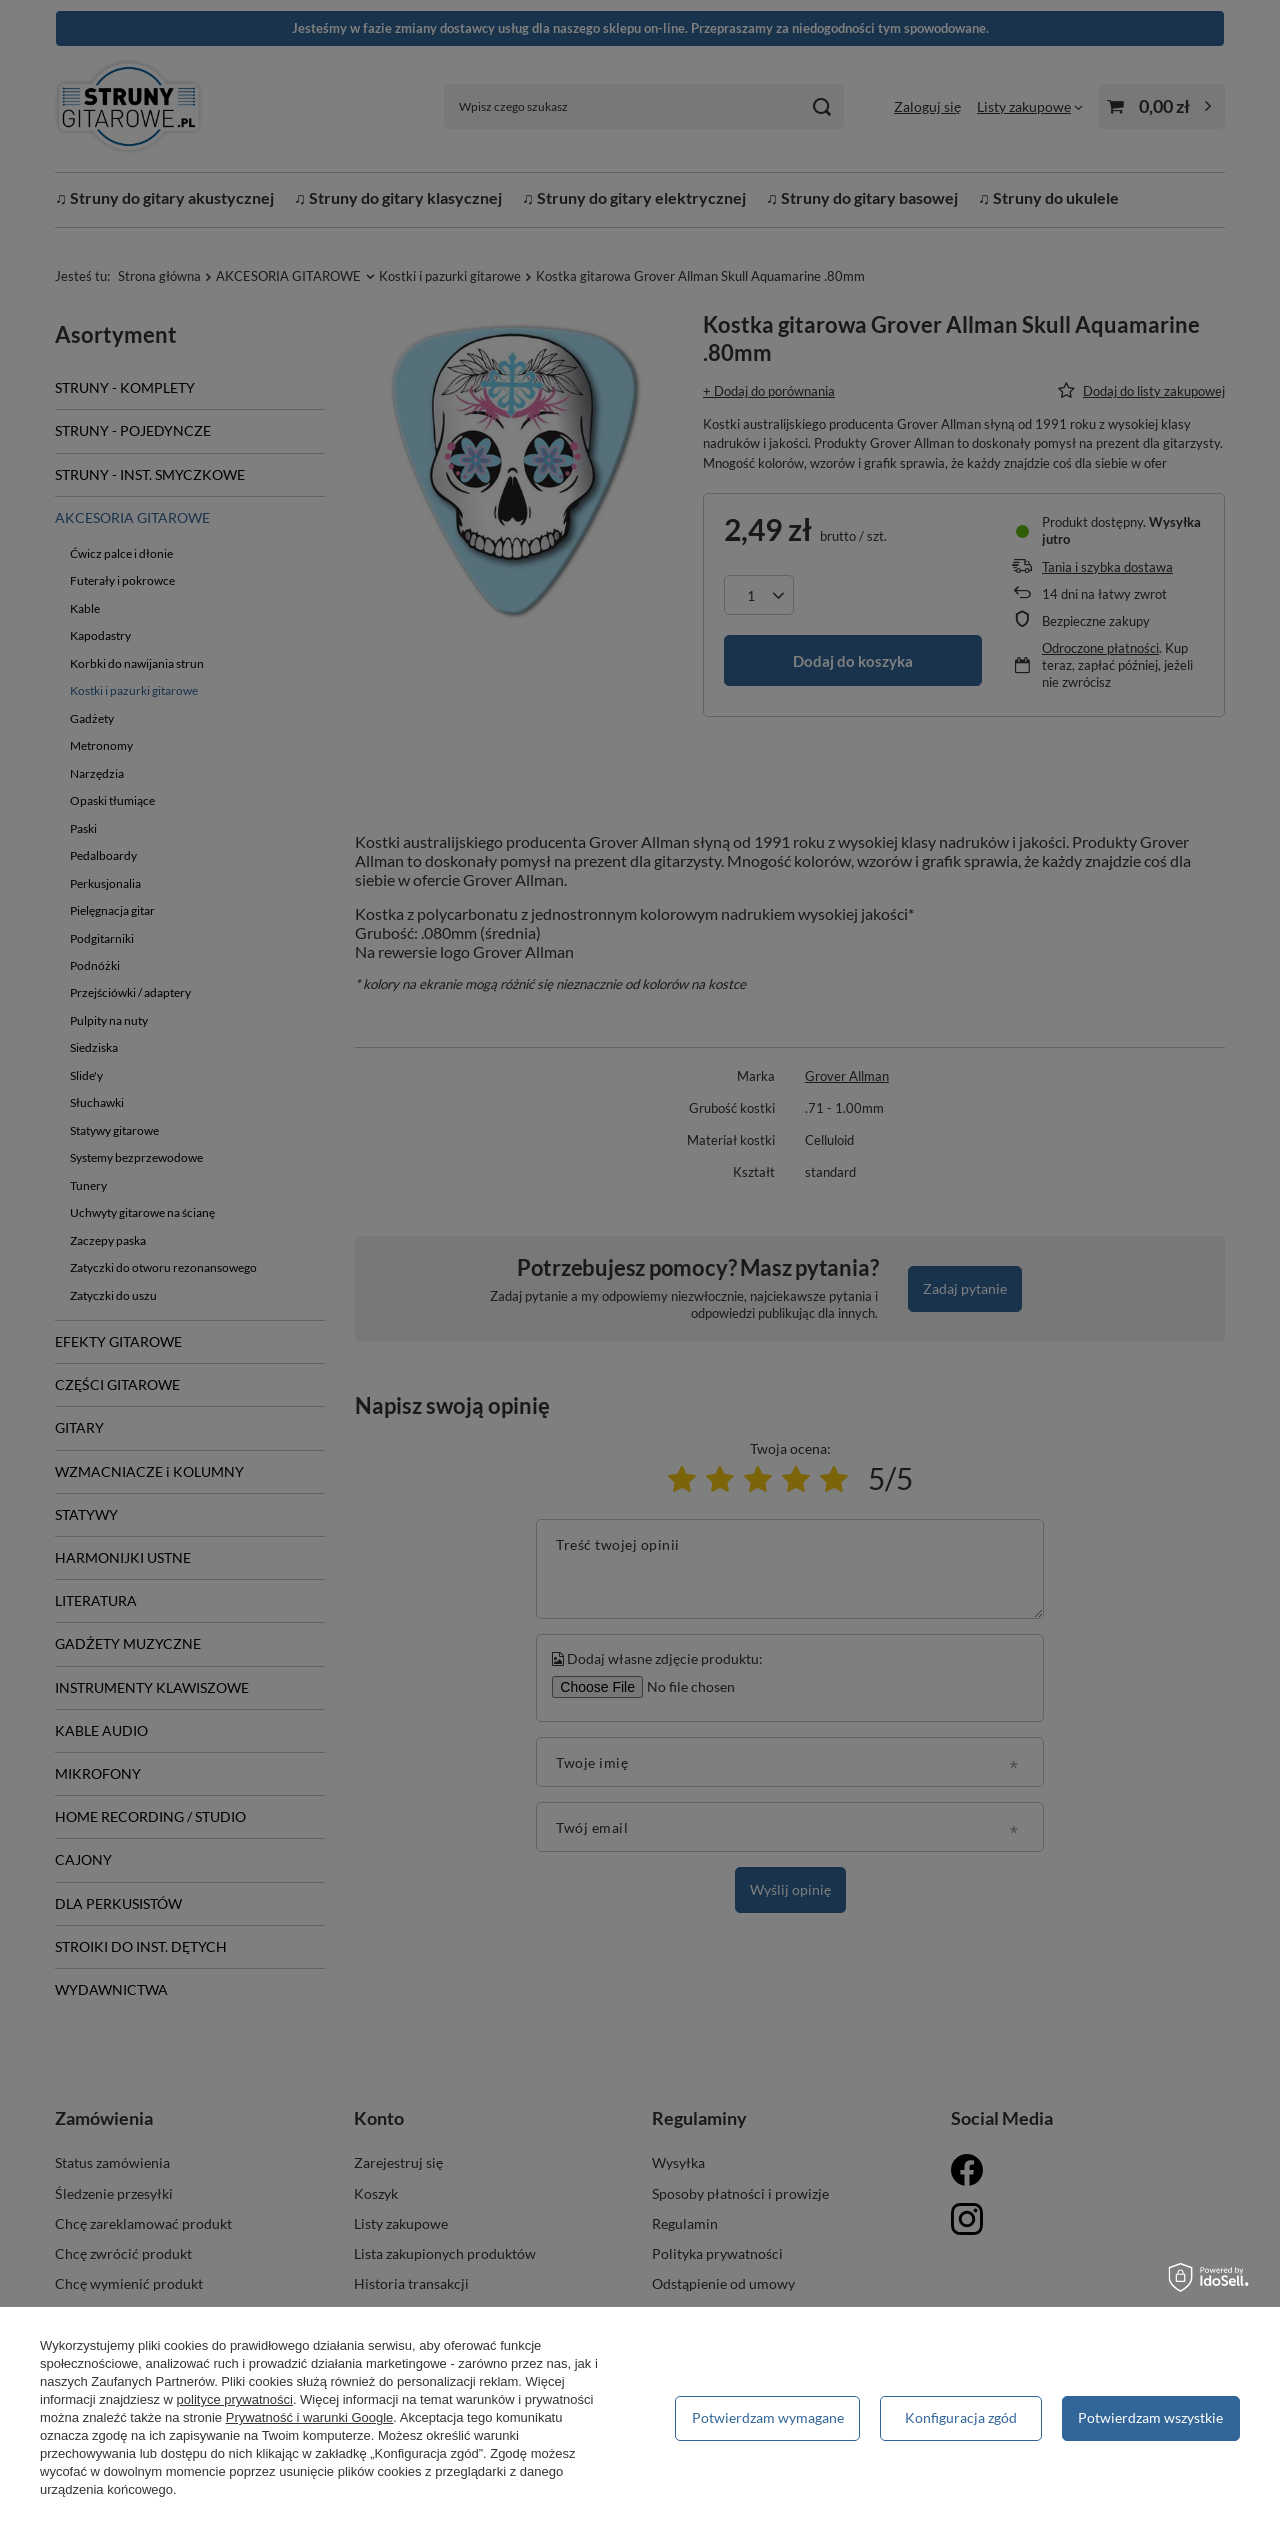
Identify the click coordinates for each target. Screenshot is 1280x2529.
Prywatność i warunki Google (310, 2417)
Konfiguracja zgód (961, 2417)
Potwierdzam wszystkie (1150, 2417)
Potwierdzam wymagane (768, 2417)
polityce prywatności (235, 2399)
